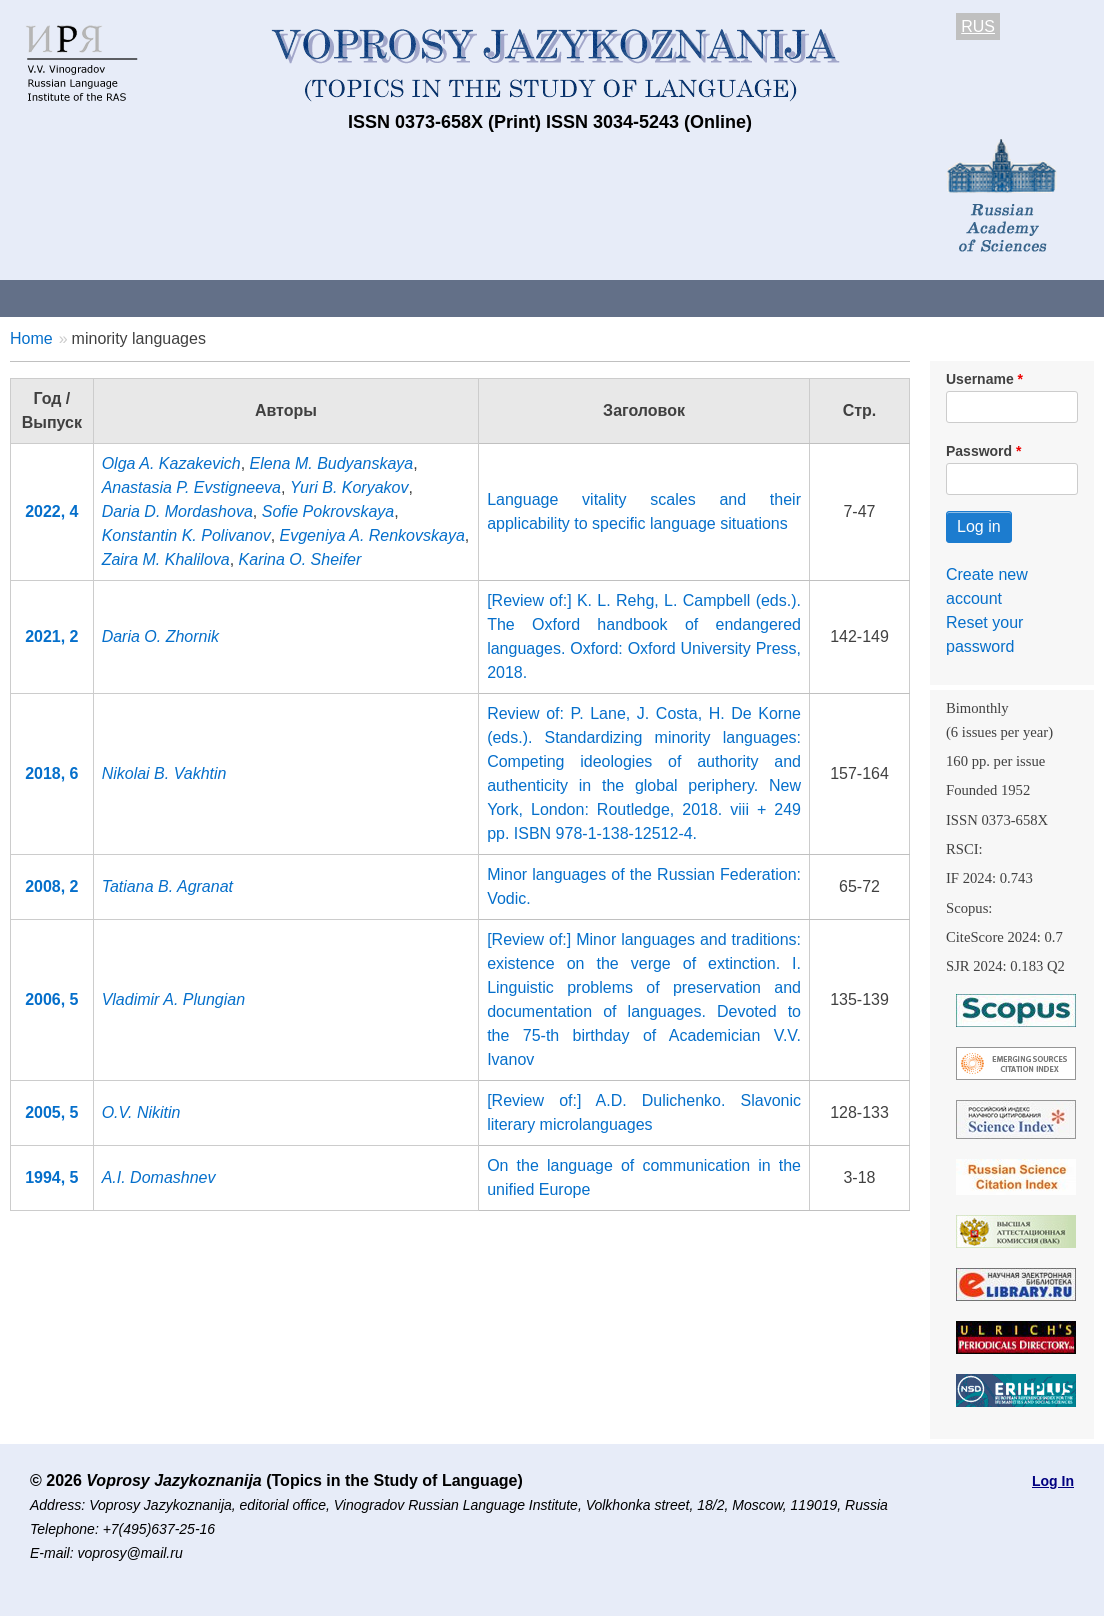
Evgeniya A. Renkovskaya (372, 535)
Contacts (216, 297)
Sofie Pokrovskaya (328, 511)
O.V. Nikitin (141, 1112)
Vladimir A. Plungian (173, 999)
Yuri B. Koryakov (349, 487)
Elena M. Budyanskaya (332, 463)
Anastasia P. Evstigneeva (191, 487)
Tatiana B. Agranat (167, 886)
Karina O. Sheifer (300, 559)
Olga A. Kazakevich (171, 463)
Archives (680, 297)
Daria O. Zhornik (160, 636)
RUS (978, 26)
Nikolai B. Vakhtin (164, 773)
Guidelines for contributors (382, 297)
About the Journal (82, 297)
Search (1058, 297)
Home (31, 338)
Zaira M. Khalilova (166, 559)
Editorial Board (940, 297)
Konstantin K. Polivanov (186, 535)
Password (979, 451)
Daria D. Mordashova (177, 511)
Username (980, 379)
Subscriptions (800, 297)
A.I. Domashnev (159, 1177)
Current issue (562, 297)
